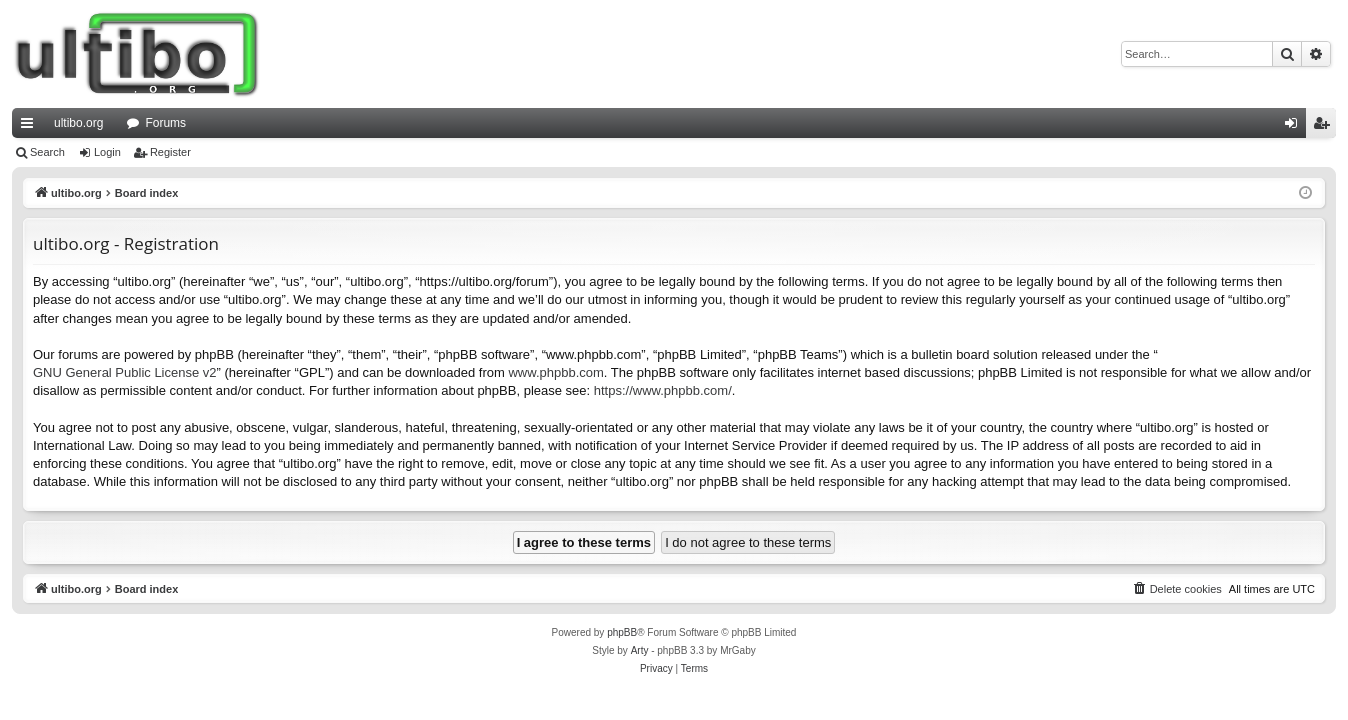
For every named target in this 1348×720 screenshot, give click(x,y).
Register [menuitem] (1325, 127)
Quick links (31, 127)
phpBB (622, 632)
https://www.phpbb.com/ (663, 390)
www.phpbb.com (555, 372)
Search (47, 152)
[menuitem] (1177, 589)
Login (107, 152)
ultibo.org (78, 123)
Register (170, 152)
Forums (165, 123)
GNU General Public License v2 (125, 372)
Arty (640, 650)
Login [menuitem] (1295, 127)
